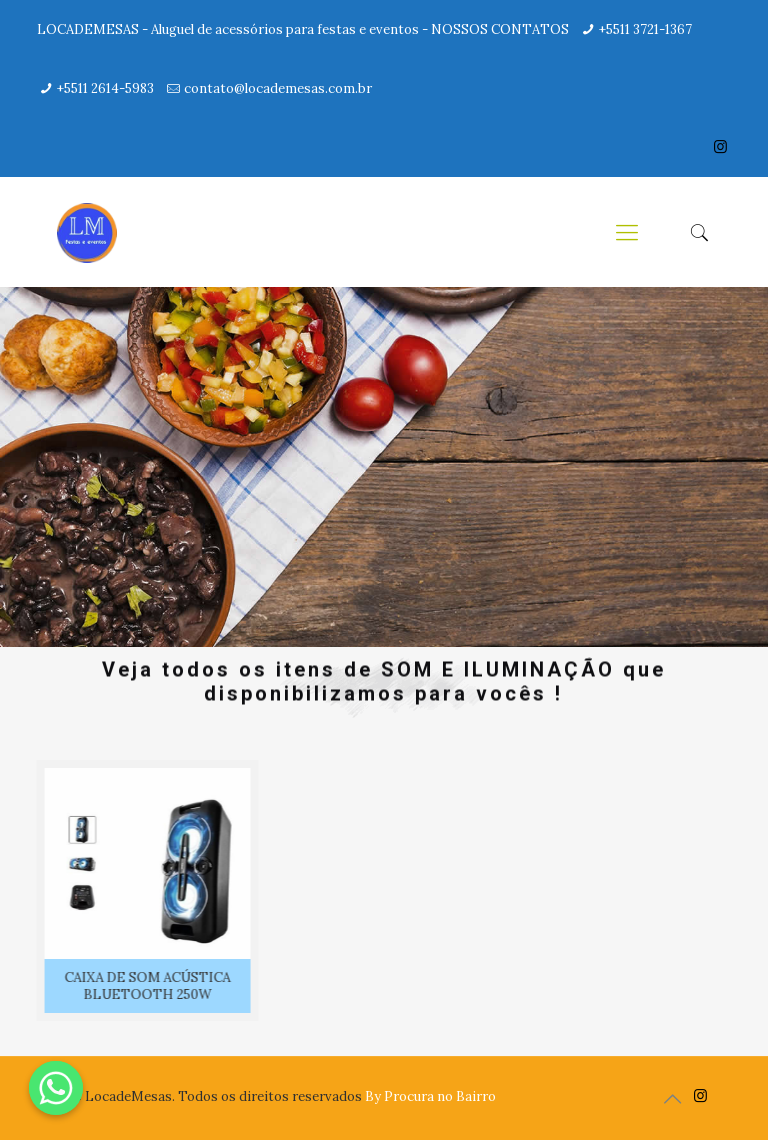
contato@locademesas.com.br (278, 88)
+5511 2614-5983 (105, 88)
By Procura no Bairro (430, 1096)
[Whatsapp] (56, 1088)
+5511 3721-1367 (645, 29)
